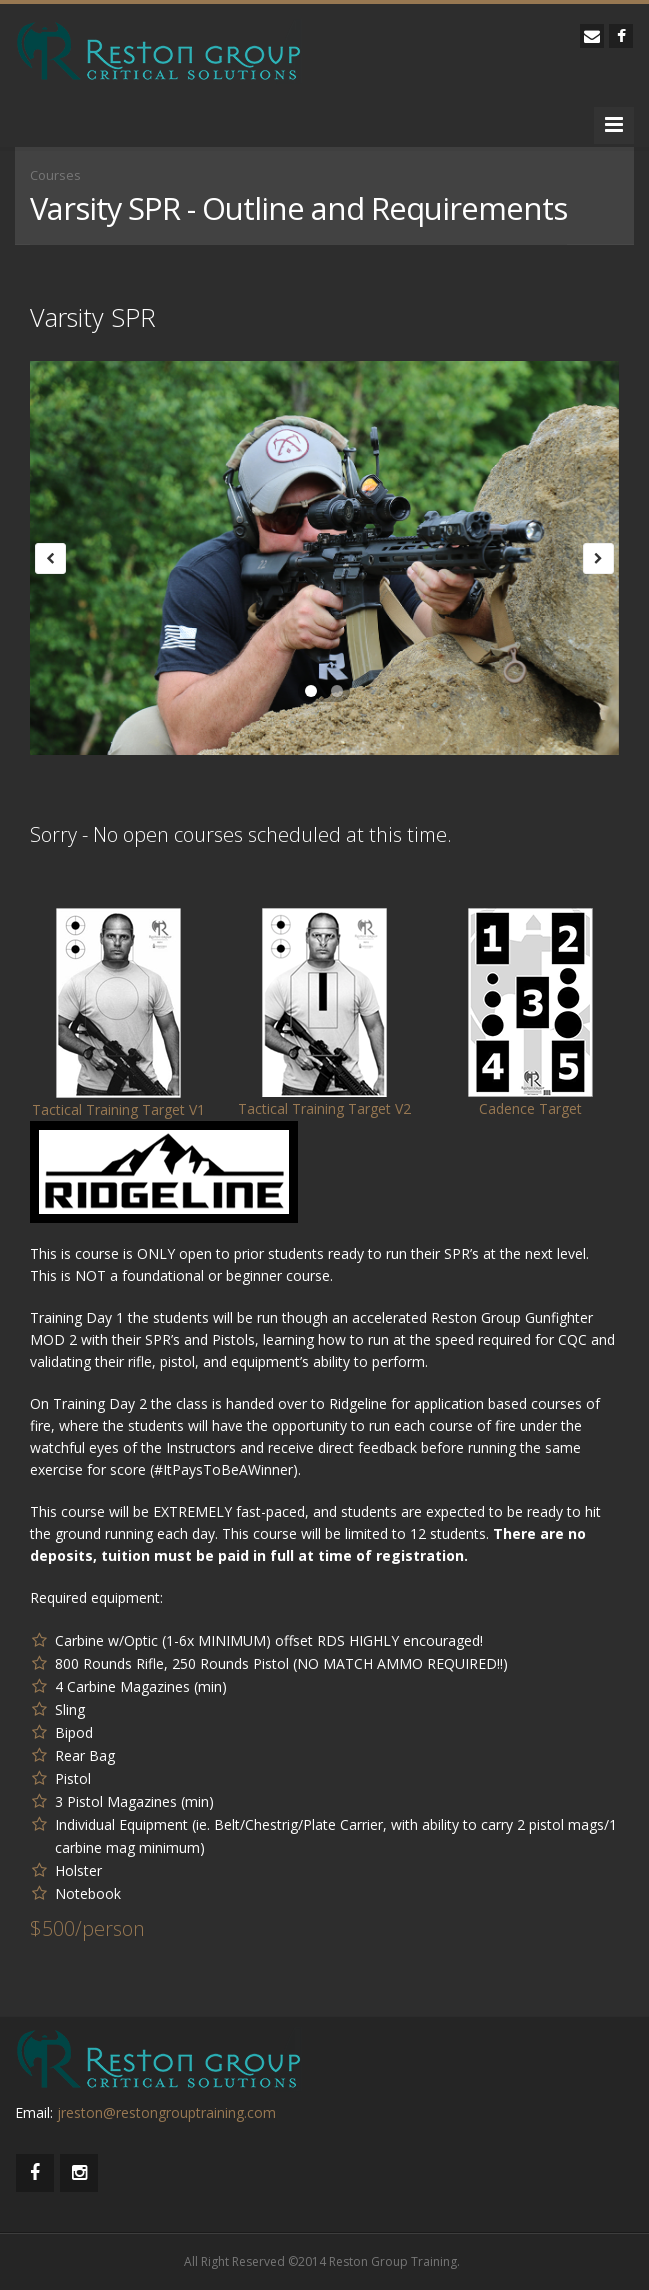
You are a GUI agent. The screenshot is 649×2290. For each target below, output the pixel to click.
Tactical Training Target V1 (118, 1109)
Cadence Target (530, 1108)
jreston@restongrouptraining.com (166, 2112)
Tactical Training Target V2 (324, 1108)
